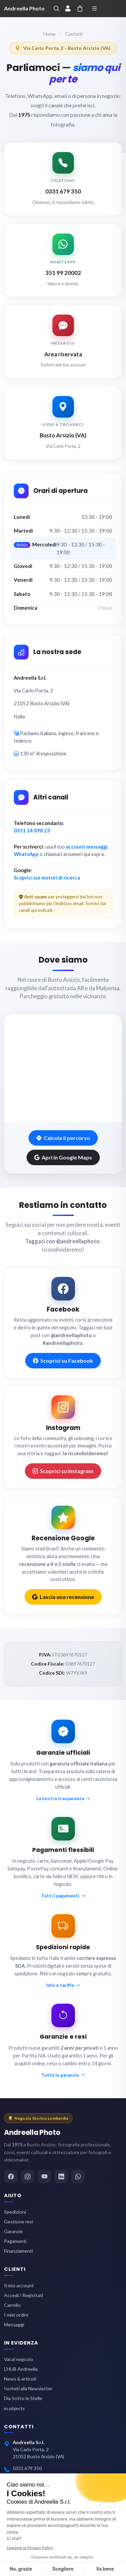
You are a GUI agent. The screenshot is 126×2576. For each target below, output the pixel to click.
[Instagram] (27, 2176)
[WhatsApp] (78, 2176)
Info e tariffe (63, 1985)
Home (49, 34)
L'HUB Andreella (21, 2369)
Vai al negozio (18, 2359)
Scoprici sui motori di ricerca (47, 877)
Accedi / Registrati (23, 2295)
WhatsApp (26, 854)
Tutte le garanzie (63, 2075)
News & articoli (20, 2379)
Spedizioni (15, 2212)
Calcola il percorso (63, 1138)
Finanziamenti (18, 2251)
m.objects (14, 2408)
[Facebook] (10, 2176)
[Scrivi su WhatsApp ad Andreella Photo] (63, 260)
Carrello (12, 2305)
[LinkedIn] (61, 2176)
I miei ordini (16, 2315)
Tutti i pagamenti (63, 1895)
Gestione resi (18, 2221)
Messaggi (14, 2324)
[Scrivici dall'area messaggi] (63, 341)
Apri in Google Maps (63, 1157)
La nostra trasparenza (63, 1798)
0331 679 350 (27, 2468)
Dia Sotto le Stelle (23, 2398)
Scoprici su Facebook (63, 1360)
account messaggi (87, 847)
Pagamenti (15, 2241)
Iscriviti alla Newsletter (28, 2388)
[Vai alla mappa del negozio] (63, 423)
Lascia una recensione (63, 1597)
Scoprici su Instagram (63, 1471)
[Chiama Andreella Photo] (63, 179)
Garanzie (13, 2231)
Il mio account (19, 2285)
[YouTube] (44, 2176)
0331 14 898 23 (32, 830)
